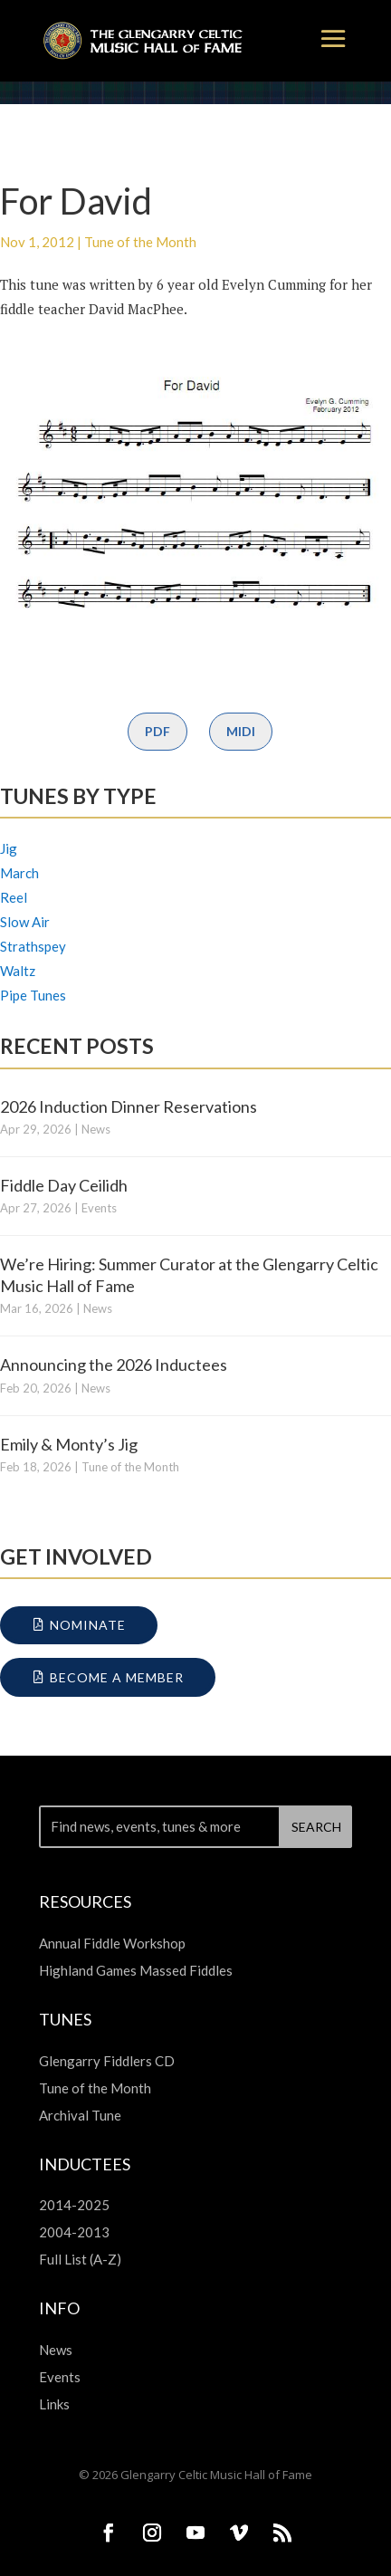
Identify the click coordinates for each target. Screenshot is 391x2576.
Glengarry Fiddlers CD (107, 2061)
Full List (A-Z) (80, 2259)
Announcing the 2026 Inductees (113, 1364)
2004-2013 (74, 2232)
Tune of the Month (140, 242)
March (19, 873)
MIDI (240, 731)
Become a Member (117, 1677)
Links (54, 2404)
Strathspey (33, 946)
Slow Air (25, 922)
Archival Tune (80, 2115)
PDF (157, 731)
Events (99, 1208)
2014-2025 (74, 2205)
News (95, 1129)
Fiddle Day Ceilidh (64, 1185)
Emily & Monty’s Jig (69, 1444)
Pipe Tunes (33, 995)
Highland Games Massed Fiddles (136, 1970)
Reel (13, 897)
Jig (8, 848)
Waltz (17, 970)
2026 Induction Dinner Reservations (128, 1106)
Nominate (88, 1625)
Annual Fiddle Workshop (112, 1943)
